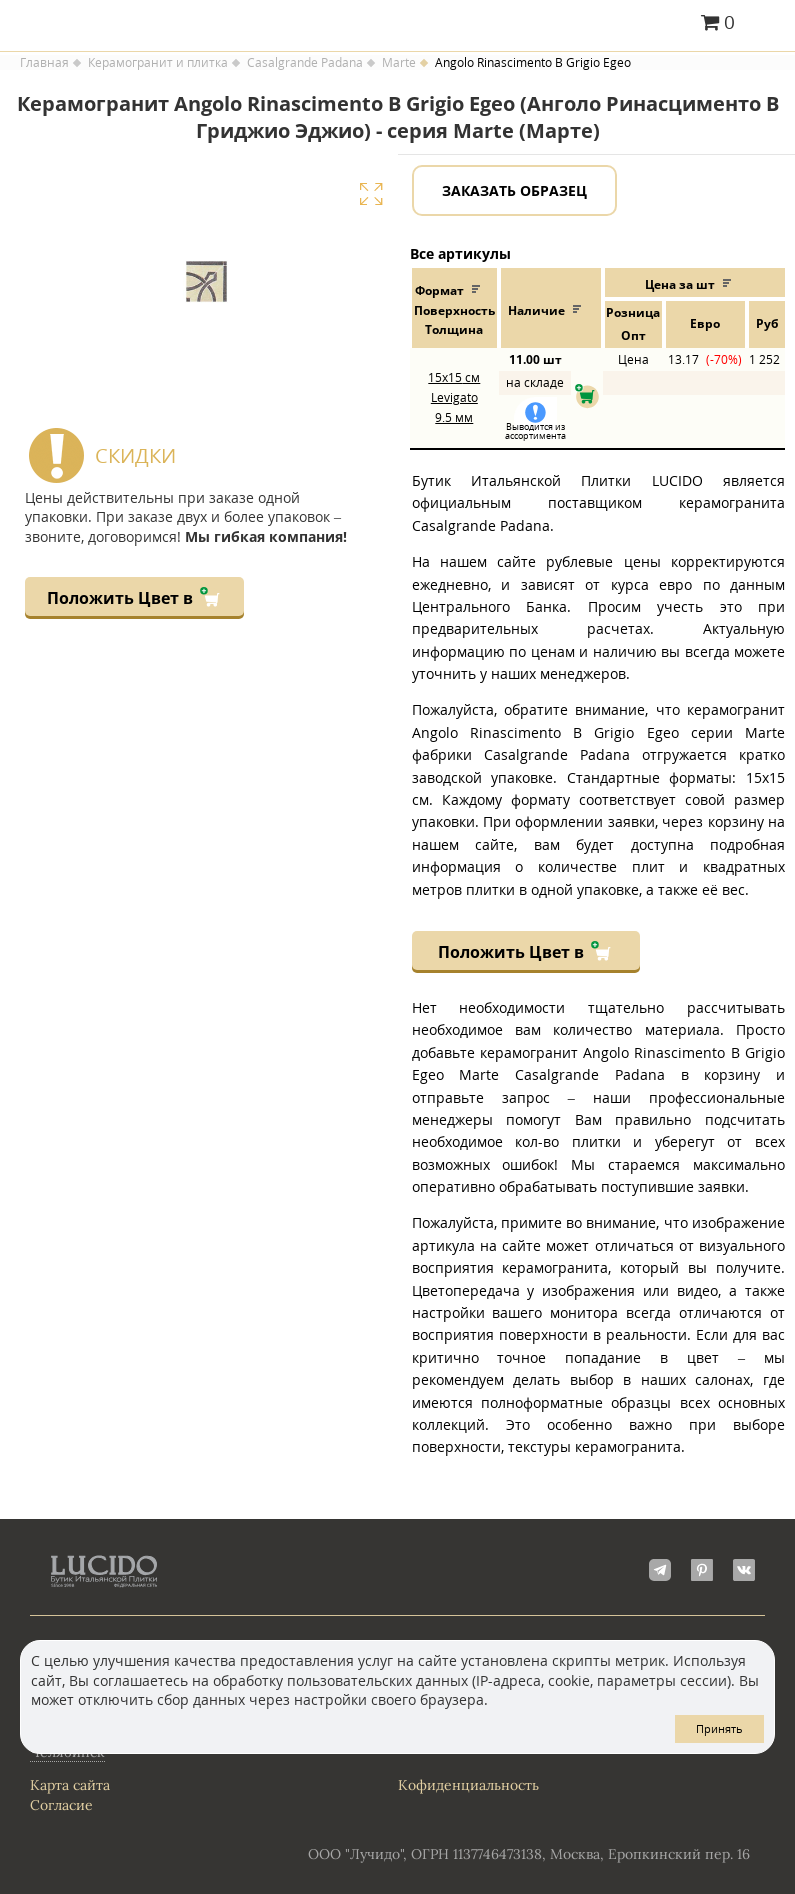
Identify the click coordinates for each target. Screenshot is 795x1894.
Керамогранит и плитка (158, 63)
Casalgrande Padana (305, 63)
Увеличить (371, 194)
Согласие (61, 1805)
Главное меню (767, 24)
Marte (399, 63)
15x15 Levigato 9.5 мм (454, 397)
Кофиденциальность (468, 1785)
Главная (44, 63)
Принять (719, 1728)
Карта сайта (70, 1785)
